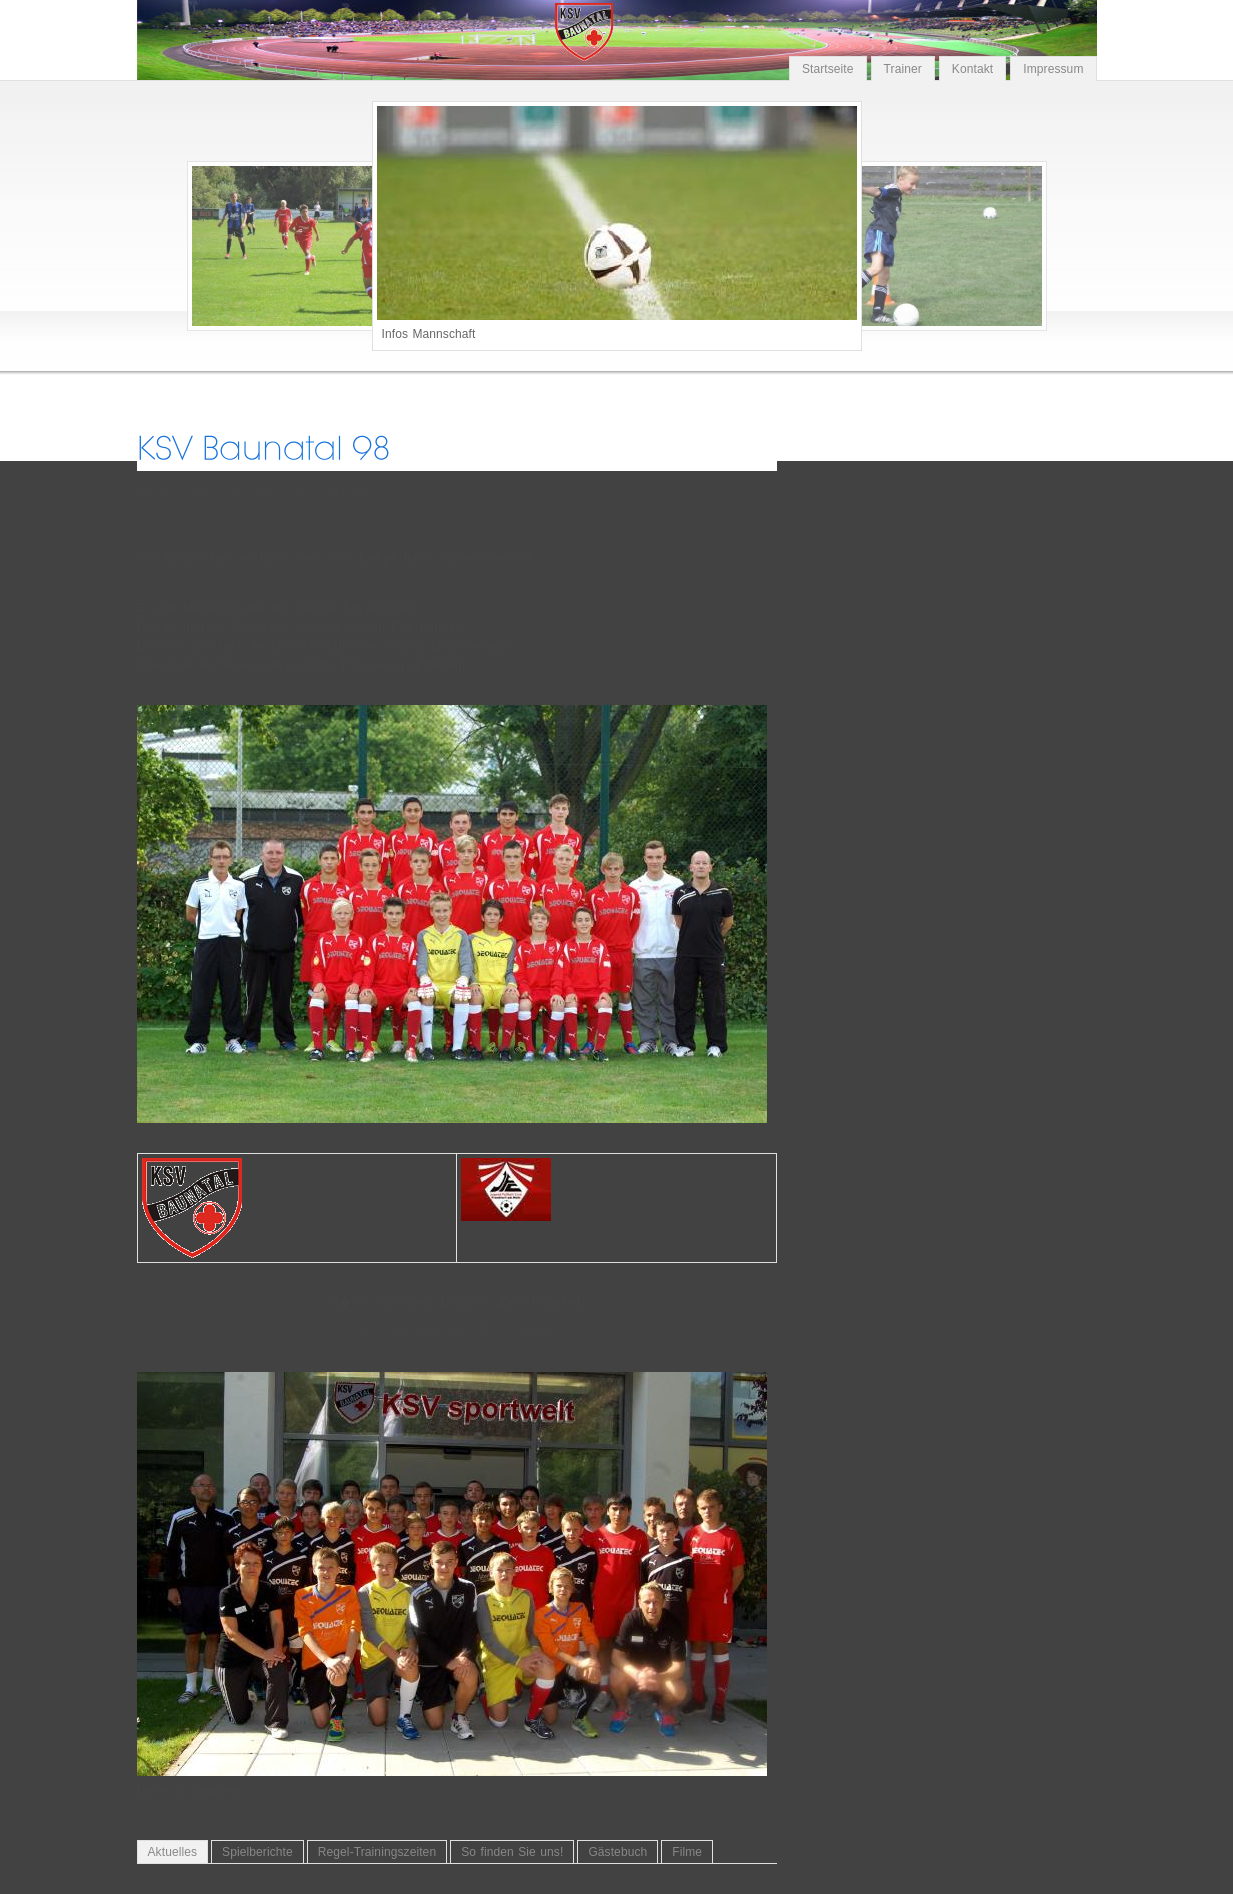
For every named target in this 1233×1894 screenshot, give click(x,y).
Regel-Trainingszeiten (377, 1852)
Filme (687, 1852)
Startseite (828, 69)
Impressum (1053, 69)
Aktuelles (173, 1852)
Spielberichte (257, 1852)
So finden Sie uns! (512, 1852)
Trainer (903, 69)
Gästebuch (617, 1852)
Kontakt (972, 69)
